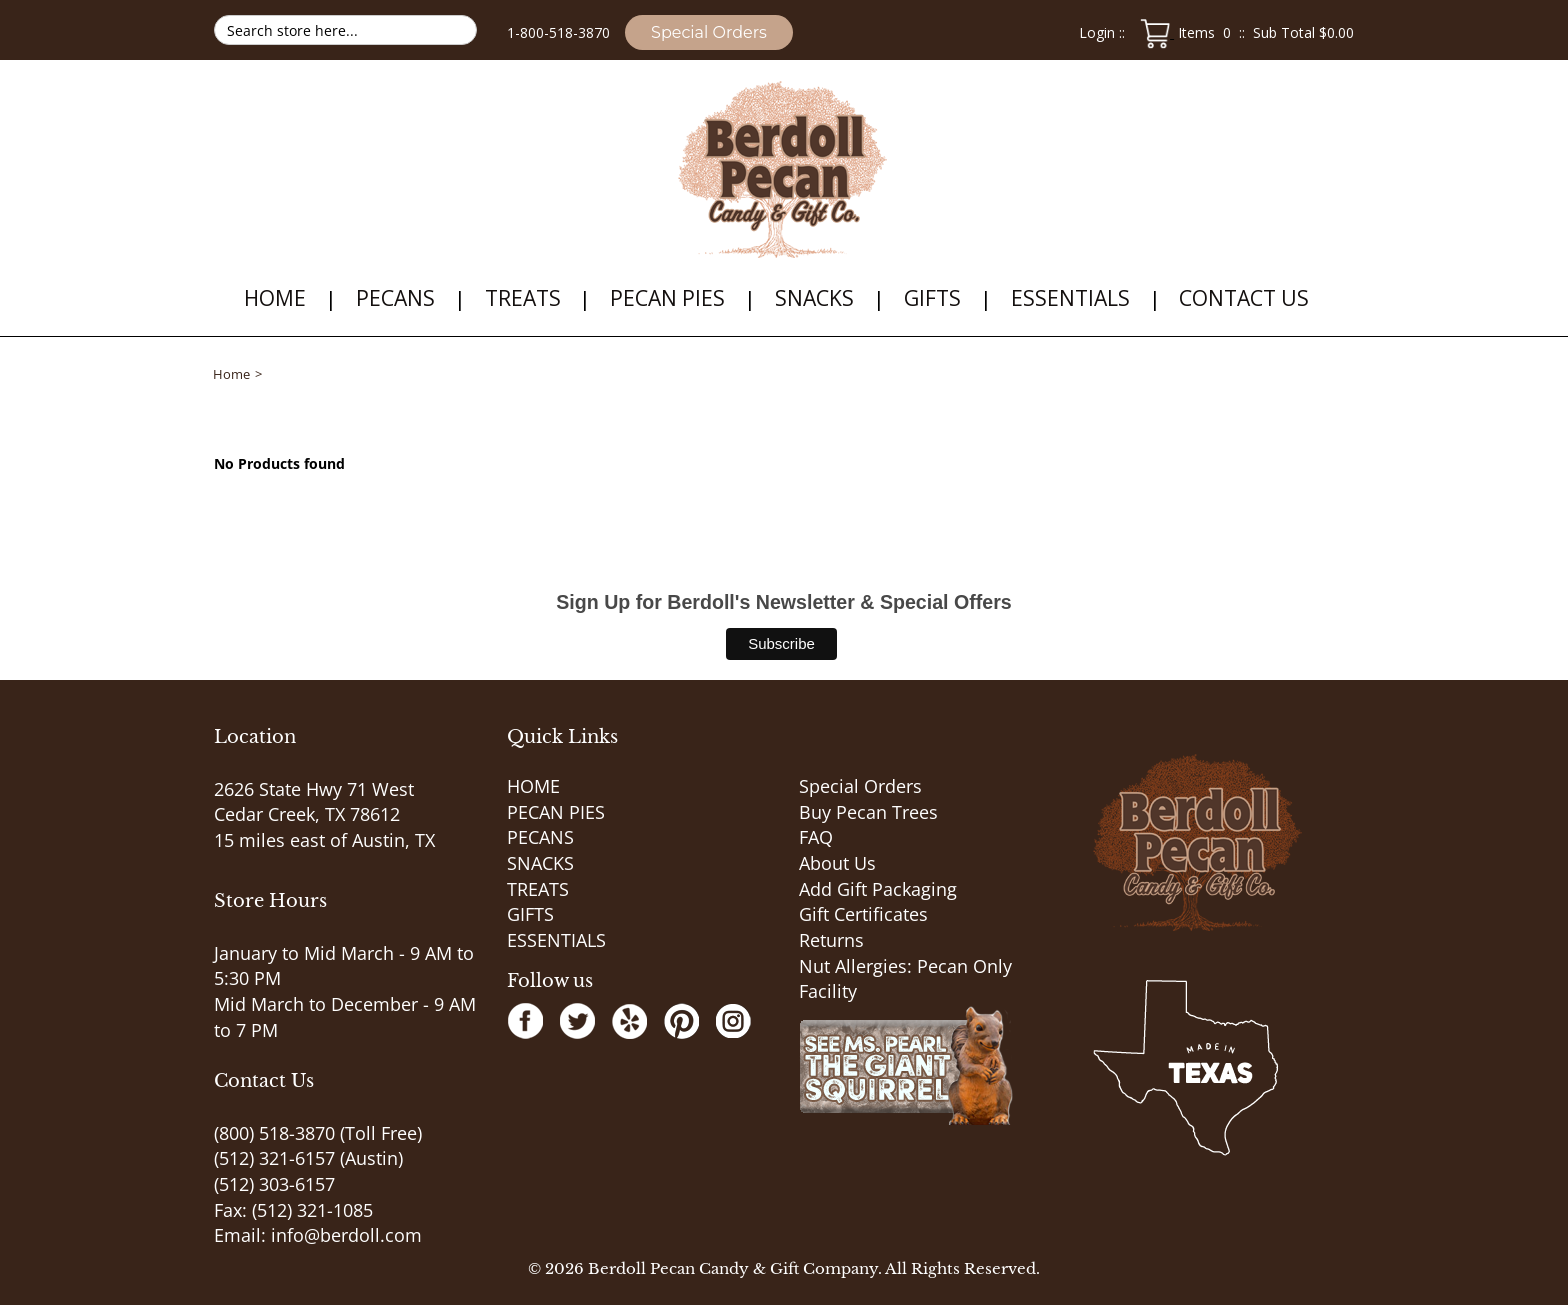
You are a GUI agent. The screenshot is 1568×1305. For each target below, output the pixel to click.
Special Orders (709, 32)
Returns (831, 940)
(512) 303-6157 (274, 1184)
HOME (275, 298)
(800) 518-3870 (274, 1133)
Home (231, 374)
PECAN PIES (667, 298)
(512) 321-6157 (274, 1158)
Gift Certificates (863, 914)
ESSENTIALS (1070, 298)
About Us (837, 863)
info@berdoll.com (346, 1235)
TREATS (523, 298)
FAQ (816, 837)
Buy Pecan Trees (868, 812)
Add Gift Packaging (878, 889)
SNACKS (814, 298)
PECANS (395, 298)
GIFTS (932, 298)
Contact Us (1244, 298)
